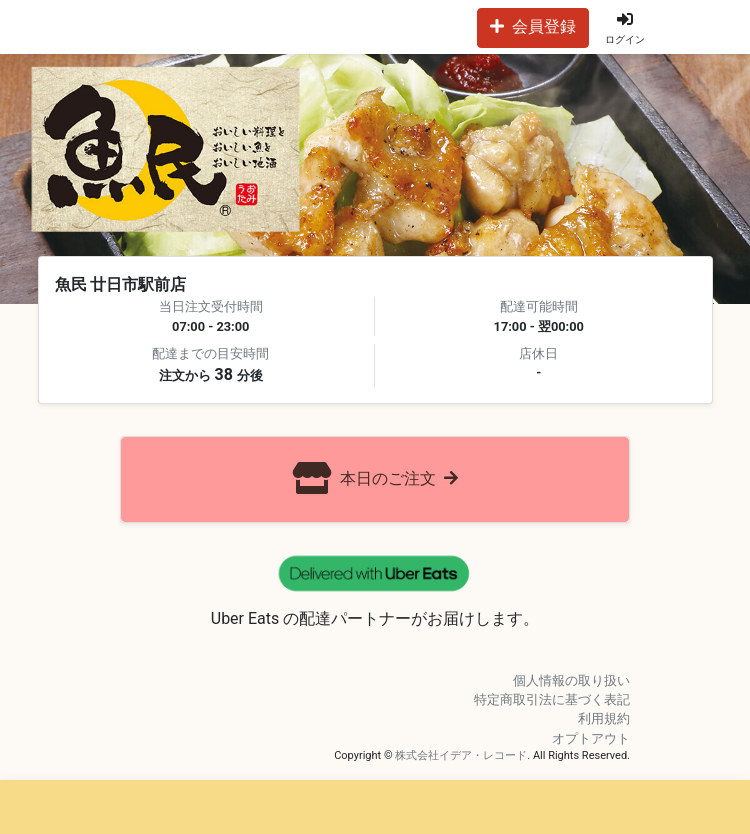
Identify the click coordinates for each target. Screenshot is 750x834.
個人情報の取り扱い (571, 680)
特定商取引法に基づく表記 (552, 699)
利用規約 (604, 718)
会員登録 (533, 26)
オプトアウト (591, 738)
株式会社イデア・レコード (461, 755)
